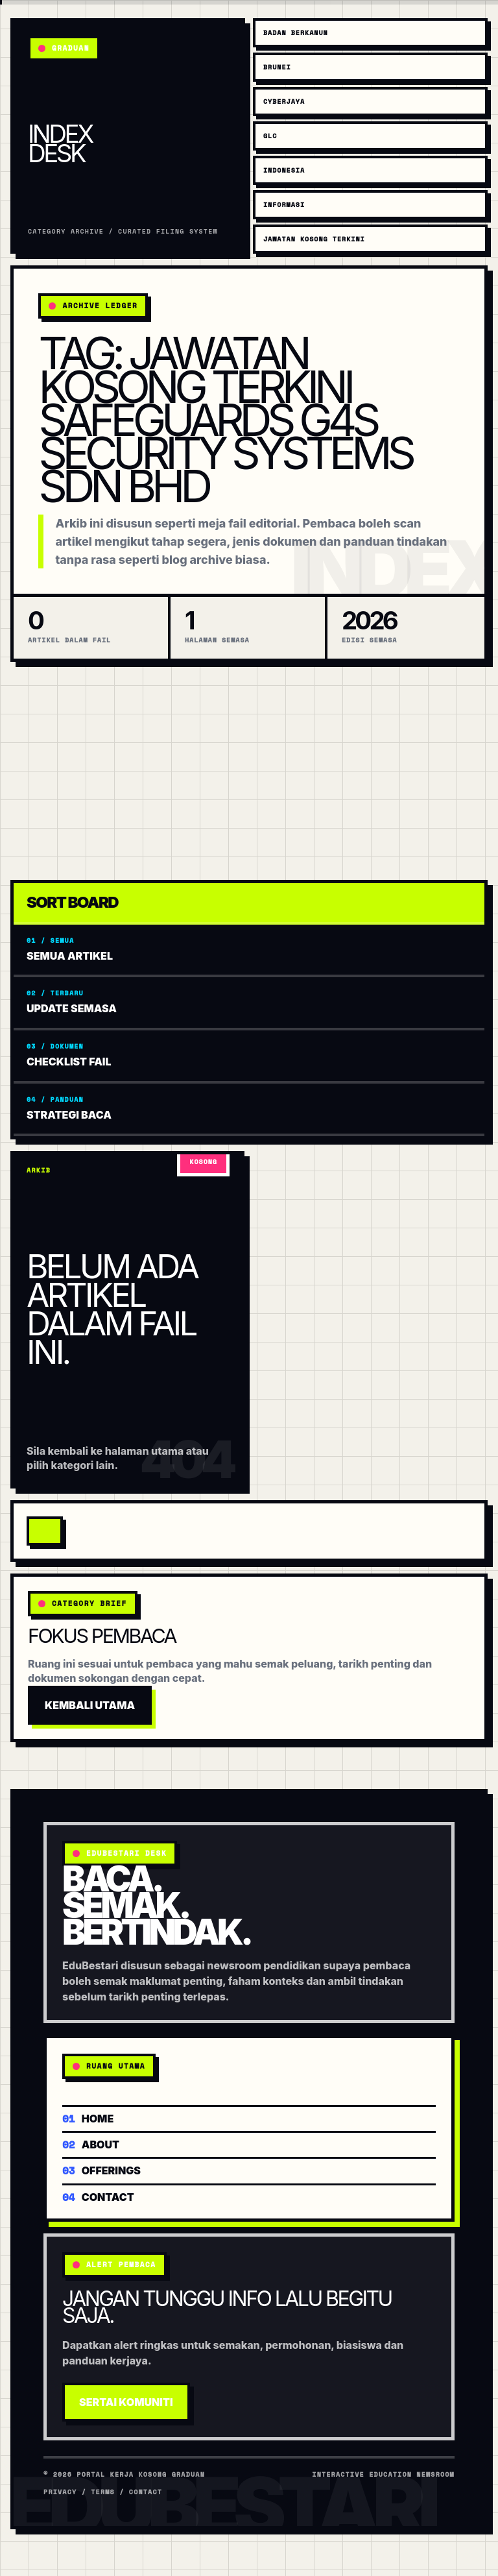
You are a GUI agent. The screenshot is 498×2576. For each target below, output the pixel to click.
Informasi (284, 205)
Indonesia (284, 170)
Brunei (277, 67)
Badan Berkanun (295, 33)
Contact (98, 2196)
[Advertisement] (249, 771)
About (90, 2143)
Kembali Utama (90, 1705)
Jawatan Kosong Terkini (314, 239)
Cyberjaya (284, 101)
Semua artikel (249, 949)
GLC (270, 136)
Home (87, 2117)
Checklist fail (249, 1054)
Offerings (101, 2169)
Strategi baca (249, 1108)
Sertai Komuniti (126, 2402)
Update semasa (249, 1001)
